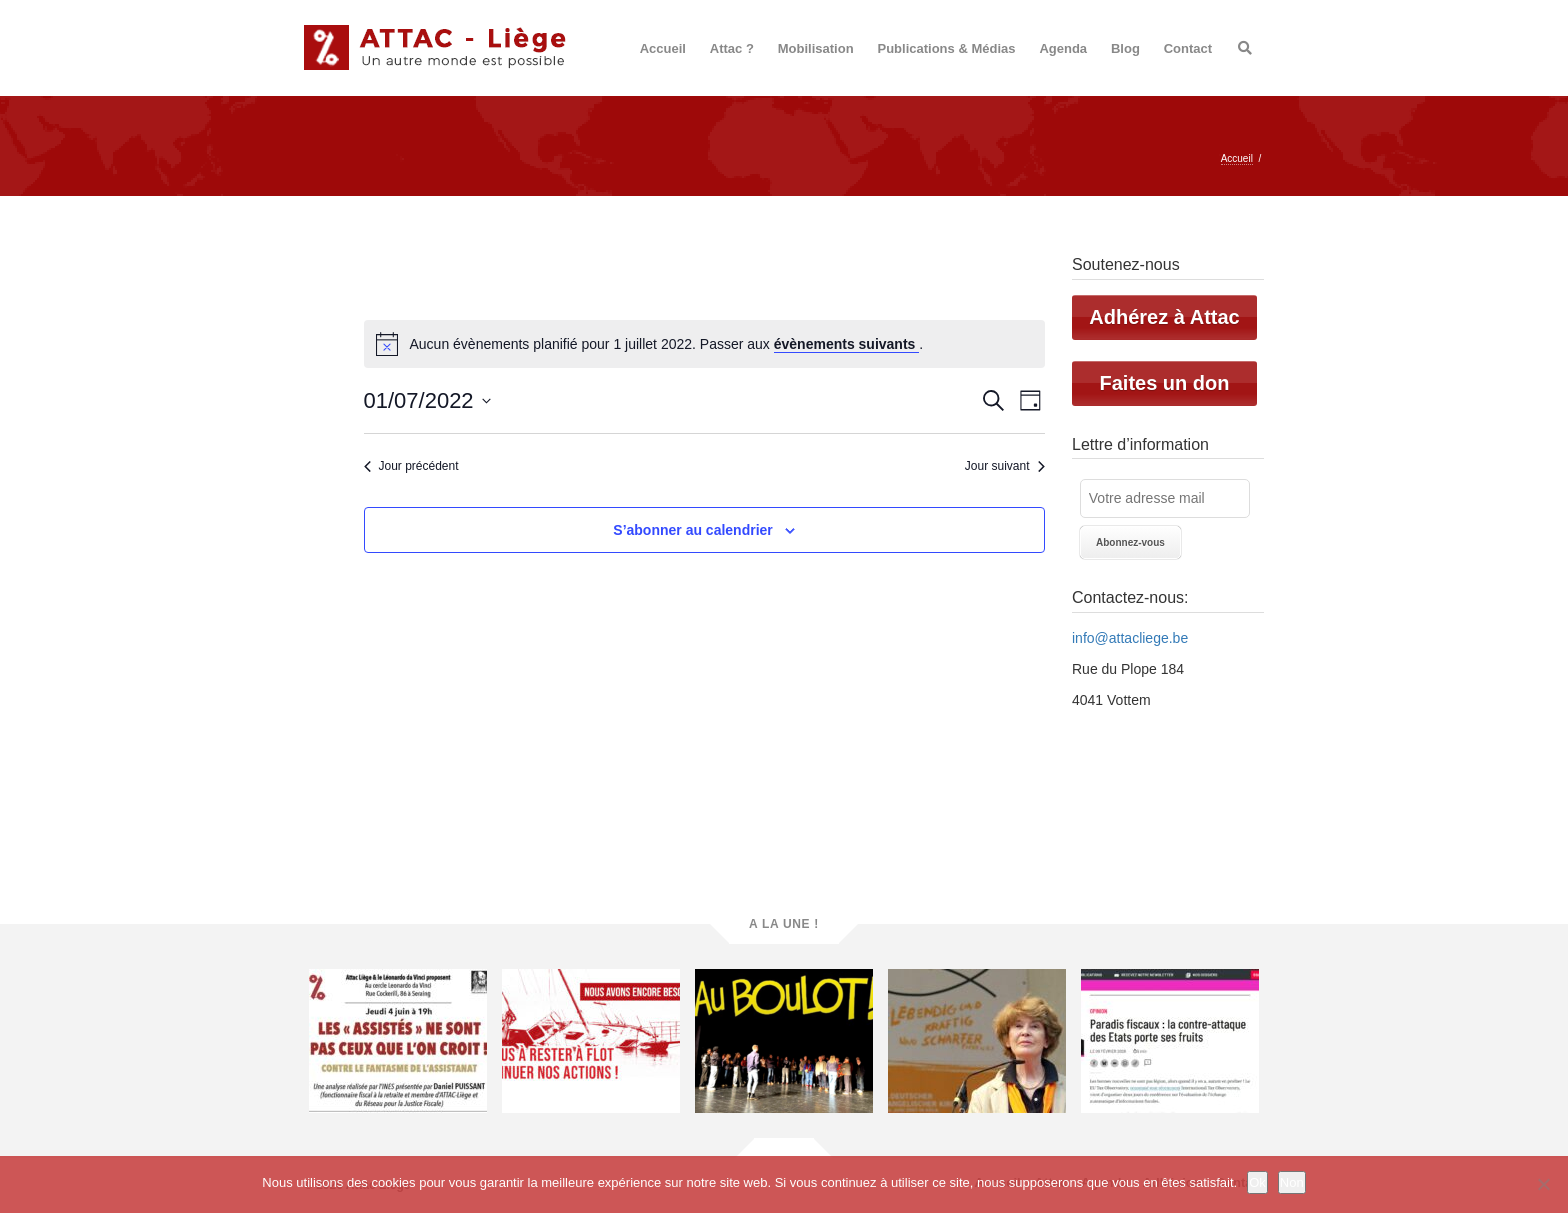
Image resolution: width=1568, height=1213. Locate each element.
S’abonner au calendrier (693, 530)
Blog (1125, 48)
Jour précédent (411, 466)
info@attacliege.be (1130, 638)
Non (1292, 1182)
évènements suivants (847, 344)
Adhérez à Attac (1164, 317)
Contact (1188, 48)
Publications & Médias (947, 48)
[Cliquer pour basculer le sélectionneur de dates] (427, 400)
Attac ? (732, 48)
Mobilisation (816, 48)
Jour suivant (1005, 466)
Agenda (1063, 48)
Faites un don (1165, 383)
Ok (1257, 1182)
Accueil (663, 48)
